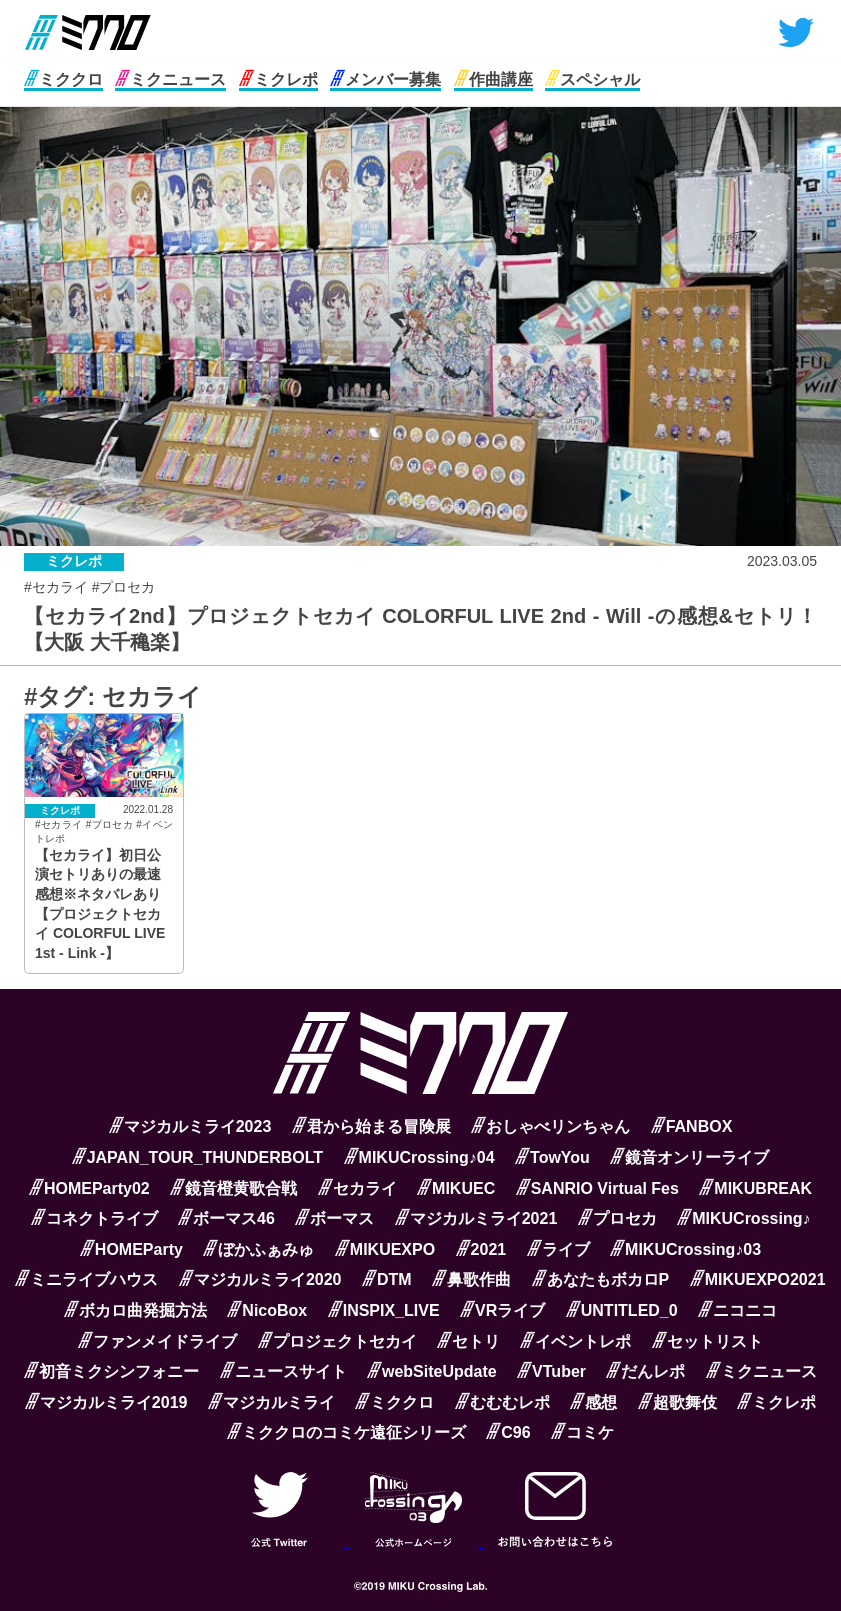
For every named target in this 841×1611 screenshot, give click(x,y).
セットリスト (707, 1341)
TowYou (552, 1157)
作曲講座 (493, 79)
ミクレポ (278, 79)
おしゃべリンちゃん (550, 1126)
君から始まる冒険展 (371, 1126)
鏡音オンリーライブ (689, 1157)
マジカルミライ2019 (106, 1402)
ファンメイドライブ (157, 1341)
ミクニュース (170, 79)
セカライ (357, 1188)
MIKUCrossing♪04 (419, 1157)
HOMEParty (131, 1249)
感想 (593, 1402)
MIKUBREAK (755, 1188)
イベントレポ (575, 1341)
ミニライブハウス (86, 1279)
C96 (508, 1432)
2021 (481, 1249)
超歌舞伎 (677, 1402)
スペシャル (592, 79)
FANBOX (692, 1126)
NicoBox (267, 1310)
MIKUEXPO (385, 1249)
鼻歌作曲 (471, 1279)
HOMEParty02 (89, 1188)
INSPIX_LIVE (384, 1310)
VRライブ (502, 1310)
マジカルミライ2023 (190, 1126)
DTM (387, 1279)
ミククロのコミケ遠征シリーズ (346, 1432)
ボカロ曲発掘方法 (135, 1310)
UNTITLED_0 (622, 1310)
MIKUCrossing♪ (743, 1218)
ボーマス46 (226, 1218)
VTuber (551, 1371)
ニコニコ (737, 1310)
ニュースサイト (283, 1371)
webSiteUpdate (432, 1371)
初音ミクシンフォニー (111, 1371)
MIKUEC (456, 1188)
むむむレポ (502, 1402)
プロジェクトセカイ (337, 1341)
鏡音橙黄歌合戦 (233, 1188)
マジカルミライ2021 (476, 1218)
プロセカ (617, 1218)
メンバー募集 (385, 79)
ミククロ (63, 79)
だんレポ (645, 1371)
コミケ (582, 1432)
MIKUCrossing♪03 (685, 1249)
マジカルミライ (271, 1402)
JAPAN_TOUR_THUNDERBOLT (197, 1157)
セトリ (468, 1341)
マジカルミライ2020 (260, 1279)
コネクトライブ (94, 1218)
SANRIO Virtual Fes (597, 1188)
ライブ (558, 1249)
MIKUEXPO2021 (758, 1279)
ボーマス (334, 1218)
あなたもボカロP (601, 1279)
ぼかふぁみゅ (258, 1249)
